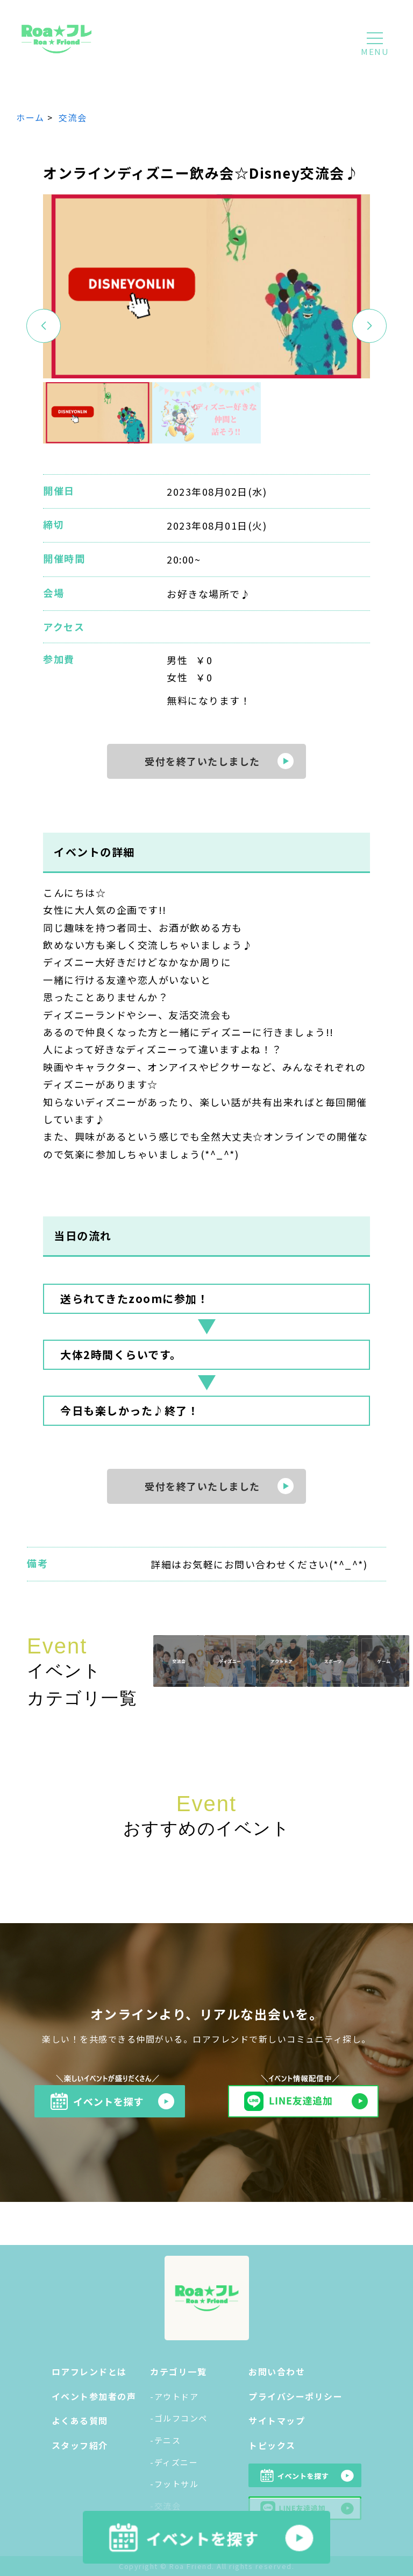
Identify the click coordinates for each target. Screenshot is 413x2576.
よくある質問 (80, 2420)
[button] (369, 326)
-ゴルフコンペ (179, 2418)
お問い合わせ (276, 2371)
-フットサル (174, 2483)
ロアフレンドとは (89, 2371)
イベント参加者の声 (94, 2396)
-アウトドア (174, 2396)
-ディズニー (174, 2462)
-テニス (165, 2440)
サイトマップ (276, 2420)
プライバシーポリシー (295, 2396)
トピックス (272, 2445)
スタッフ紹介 (80, 2445)
